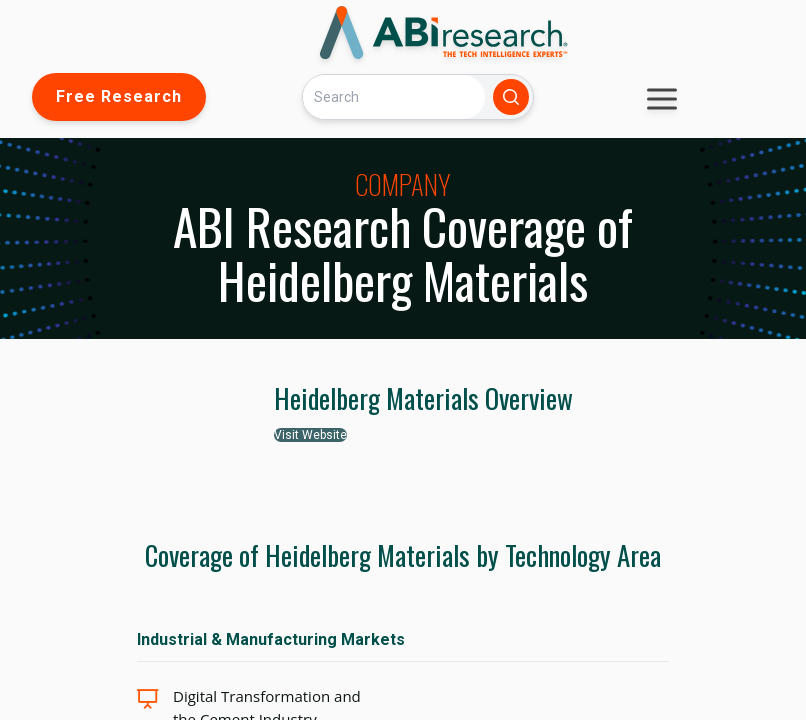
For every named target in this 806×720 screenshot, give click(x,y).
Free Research (119, 96)
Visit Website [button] (310, 435)
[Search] (394, 96)
